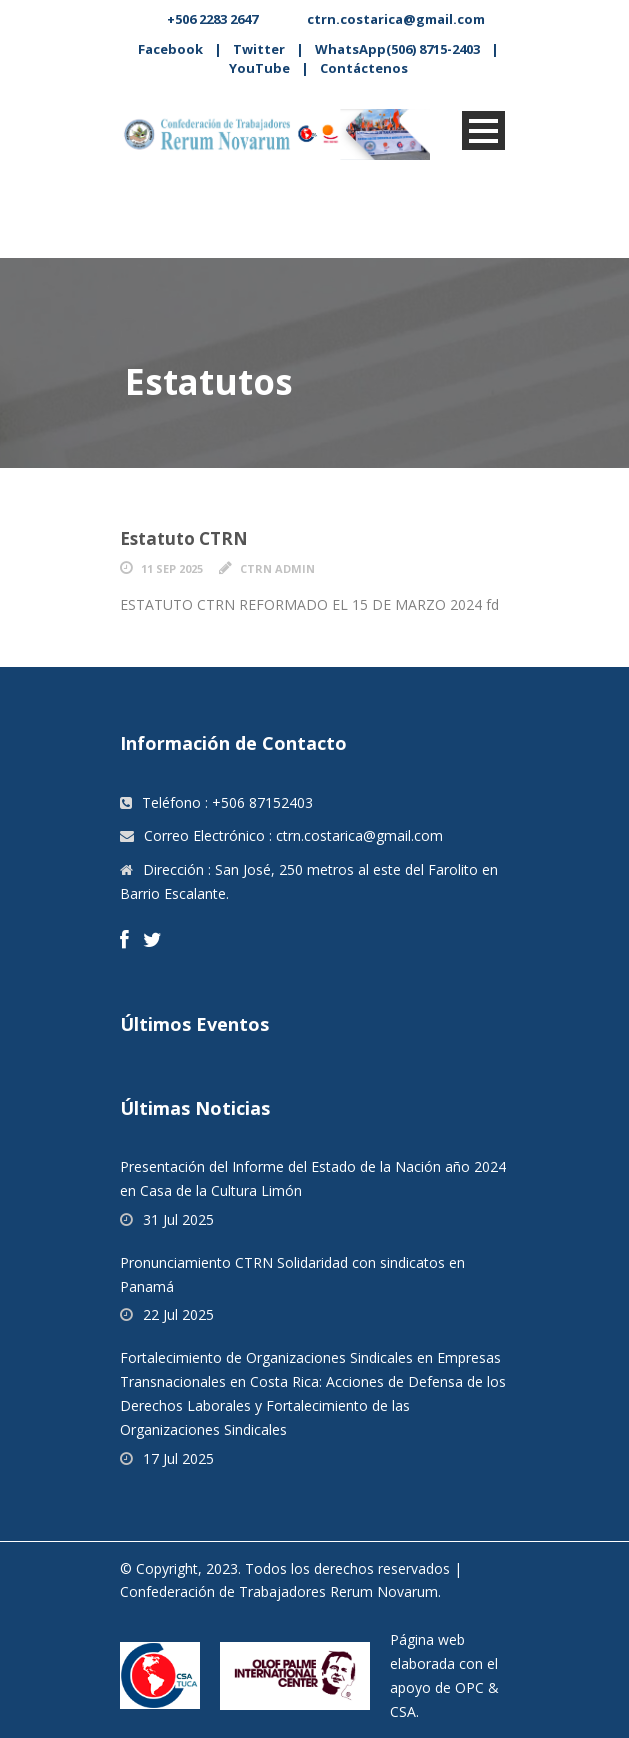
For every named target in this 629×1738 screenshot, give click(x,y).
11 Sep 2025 (172, 568)
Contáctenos (364, 68)
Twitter (259, 49)
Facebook (170, 49)
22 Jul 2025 (178, 1314)
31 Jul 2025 (178, 1219)
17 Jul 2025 (178, 1458)
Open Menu (483, 130)
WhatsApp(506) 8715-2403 (397, 49)
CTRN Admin (277, 568)
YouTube (259, 68)
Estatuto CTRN (184, 538)
